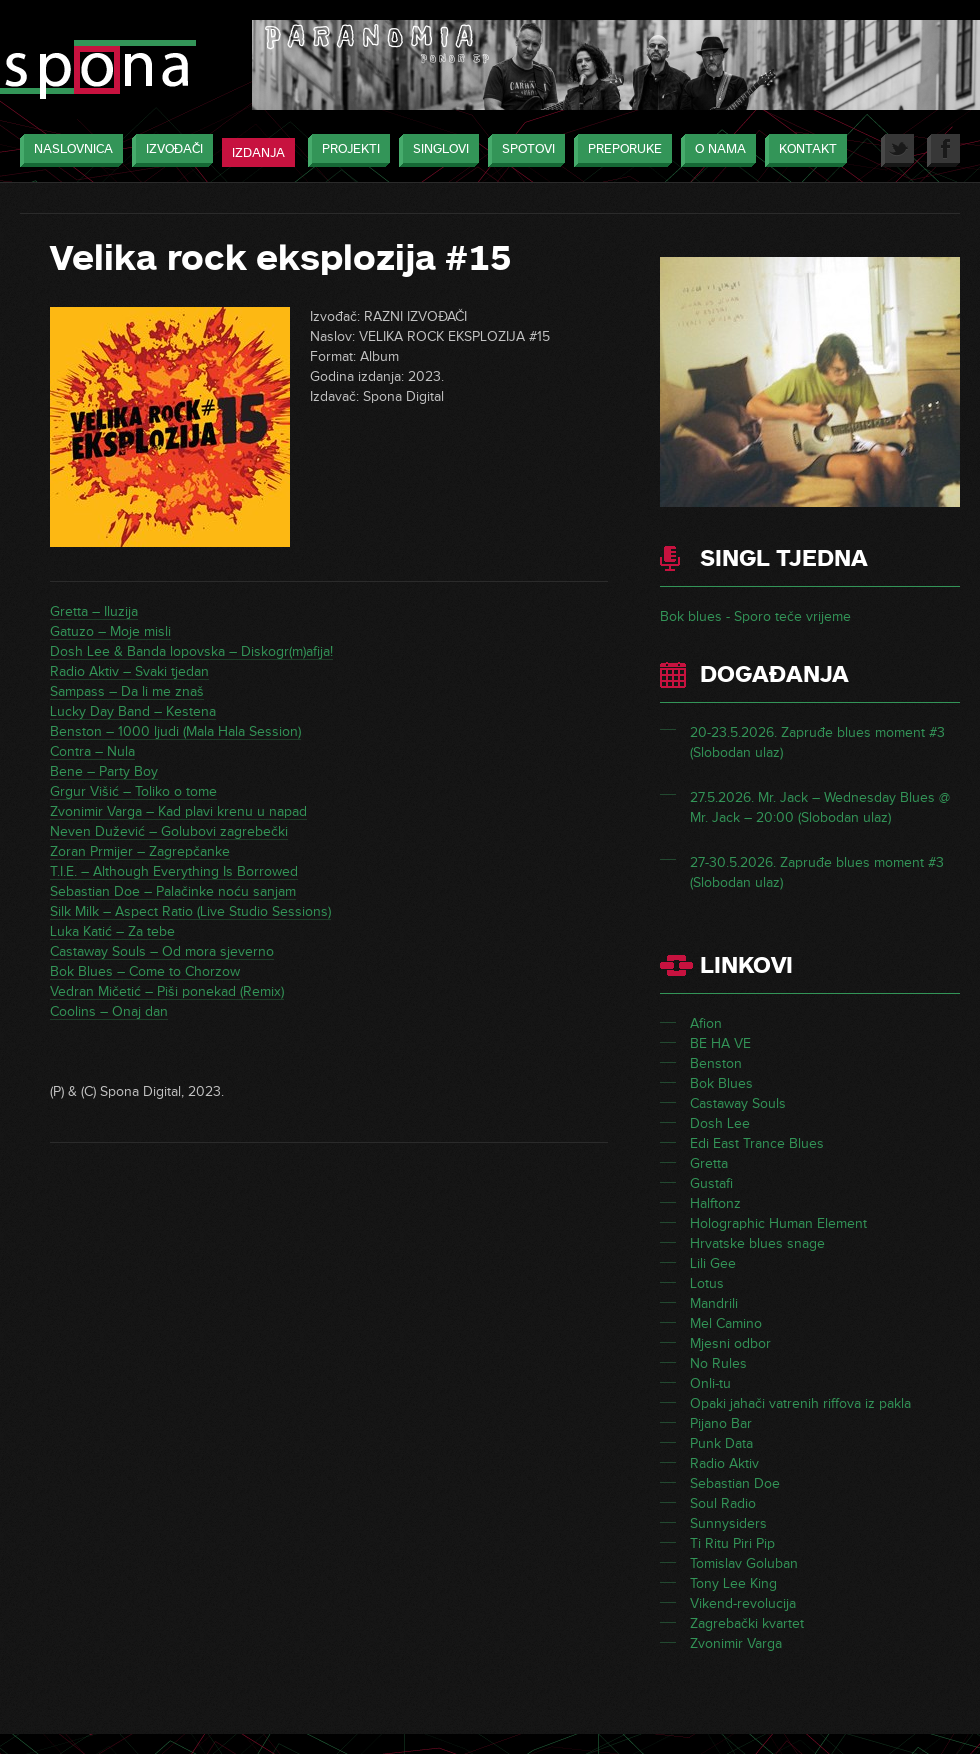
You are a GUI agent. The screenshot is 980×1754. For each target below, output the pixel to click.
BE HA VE (720, 1043)
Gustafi (711, 1183)
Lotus (707, 1283)
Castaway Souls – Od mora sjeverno (162, 951)
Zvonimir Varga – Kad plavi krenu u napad (178, 811)
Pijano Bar (721, 1423)
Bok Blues (721, 1083)
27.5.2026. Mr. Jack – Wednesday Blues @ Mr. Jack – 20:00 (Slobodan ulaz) (820, 807)
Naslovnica (68, 150)
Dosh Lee (720, 1123)
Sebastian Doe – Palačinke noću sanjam (173, 891)
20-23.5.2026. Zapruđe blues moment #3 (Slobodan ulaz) (817, 742)
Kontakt (803, 150)
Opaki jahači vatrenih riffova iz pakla (800, 1403)
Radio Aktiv (724, 1463)
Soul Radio (723, 1503)
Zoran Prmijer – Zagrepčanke (140, 851)
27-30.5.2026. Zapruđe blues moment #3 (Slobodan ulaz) (817, 872)
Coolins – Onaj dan (109, 1011)
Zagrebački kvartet (747, 1623)
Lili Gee (713, 1263)
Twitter (897, 150)
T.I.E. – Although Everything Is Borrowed (174, 871)
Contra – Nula (92, 751)
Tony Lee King (733, 1583)
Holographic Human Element (778, 1223)
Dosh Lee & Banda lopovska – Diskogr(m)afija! (191, 651)
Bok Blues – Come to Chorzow (145, 971)
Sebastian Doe (735, 1483)
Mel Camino (726, 1323)
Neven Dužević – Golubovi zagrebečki (169, 831)
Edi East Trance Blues (757, 1143)
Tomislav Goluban (744, 1563)
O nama (715, 150)
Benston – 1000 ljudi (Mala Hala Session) (175, 731)
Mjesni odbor (730, 1343)
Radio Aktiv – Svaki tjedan (129, 671)
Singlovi (436, 150)
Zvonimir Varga (736, 1643)
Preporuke (620, 150)
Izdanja (258, 153)
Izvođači (169, 150)
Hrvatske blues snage (757, 1243)
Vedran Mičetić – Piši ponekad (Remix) (167, 991)
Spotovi (523, 150)
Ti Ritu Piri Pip (732, 1543)
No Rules (718, 1363)
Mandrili (714, 1303)
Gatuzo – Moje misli (110, 631)
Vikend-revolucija (743, 1603)
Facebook (943, 150)
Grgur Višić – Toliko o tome (133, 791)
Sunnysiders (728, 1523)
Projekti (346, 150)
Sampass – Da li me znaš (127, 691)
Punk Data (721, 1443)
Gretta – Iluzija (94, 611)
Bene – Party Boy (104, 771)
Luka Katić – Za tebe (112, 931)
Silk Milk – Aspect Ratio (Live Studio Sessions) (190, 911)
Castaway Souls (738, 1103)
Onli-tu (710, 1383)
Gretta (709, 1163)
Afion (706, 1023)
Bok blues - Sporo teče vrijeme (755, 616)
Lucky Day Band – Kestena (133, 711)
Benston (716, 1063)
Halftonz (715, 1203)
